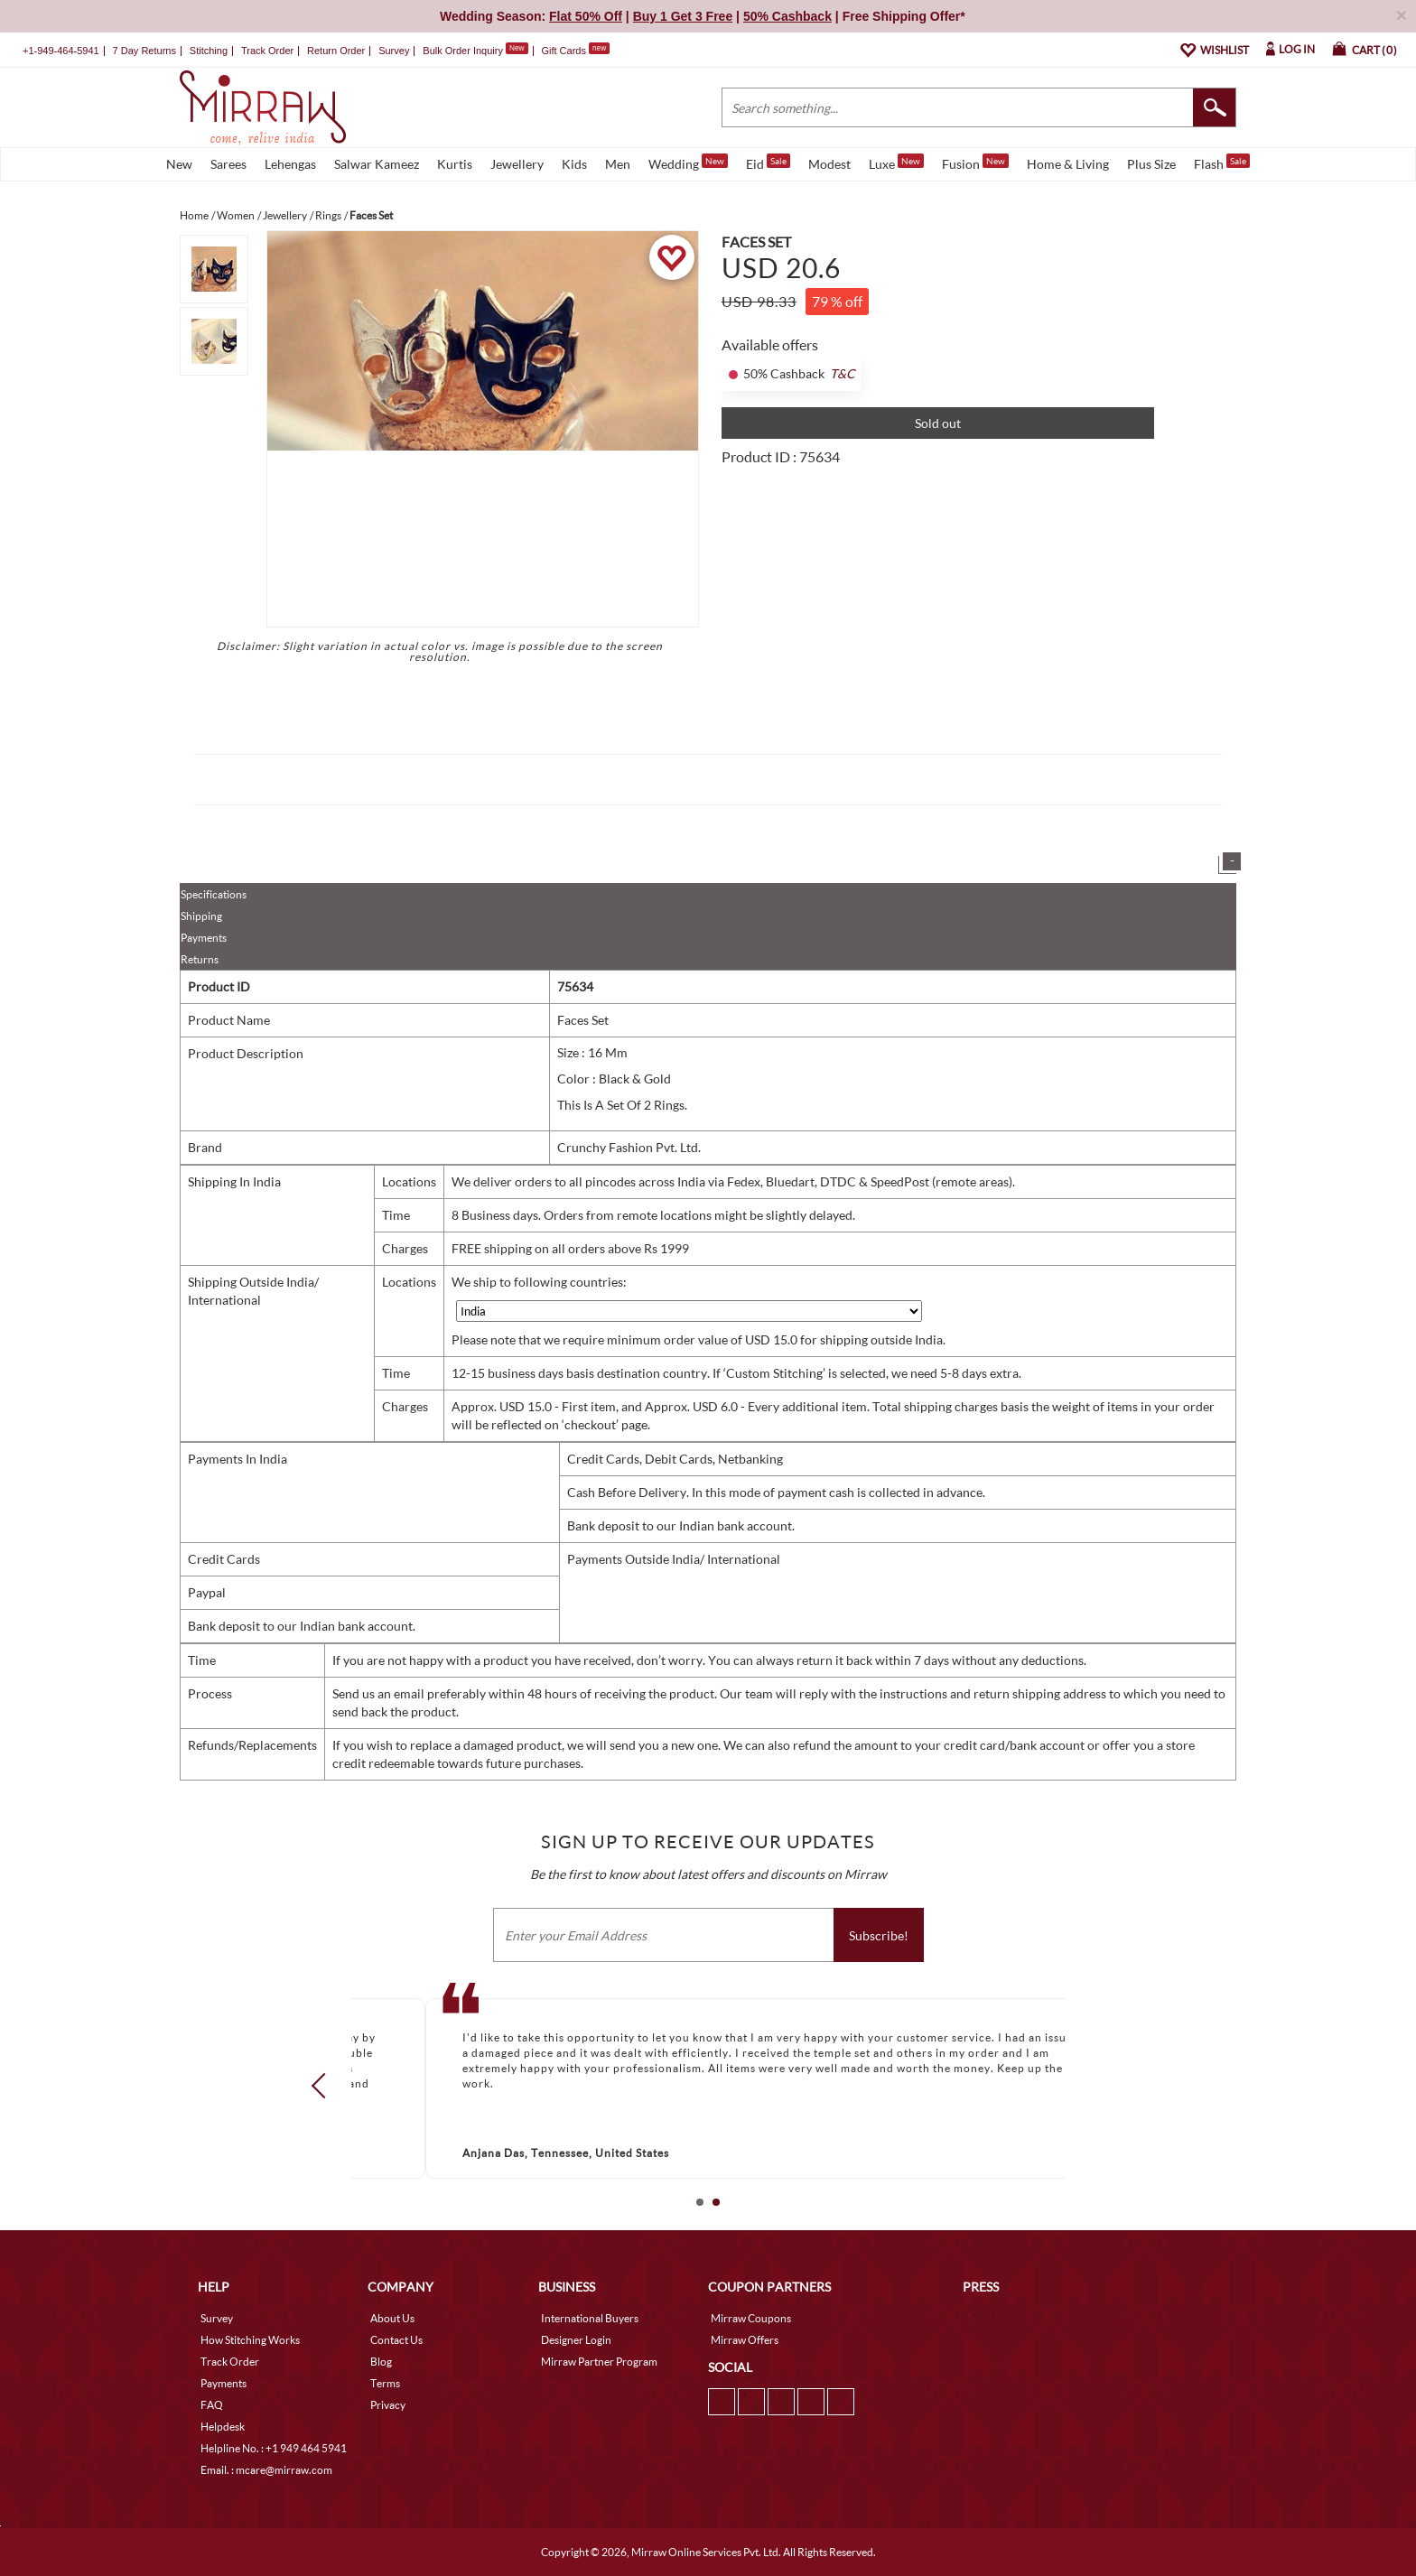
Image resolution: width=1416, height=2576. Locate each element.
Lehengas (290, 164)
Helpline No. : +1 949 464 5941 (273, 2448)
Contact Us (396, 2340)
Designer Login (576, 2340)
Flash (1222, 162)
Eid (768, 162)
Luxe (896, 162)
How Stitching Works (250, 2340)
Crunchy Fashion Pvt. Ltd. (629, 1147)
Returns (200, 959)
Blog (381, 2361)
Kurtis (454, 164)
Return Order (336, 50)
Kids (574, 164)
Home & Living (1068, 164)
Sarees (228, 164)
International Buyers (589, 2318)
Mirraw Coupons (751, 2318)
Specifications (214, 894)
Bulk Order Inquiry (463, 50)
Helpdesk (222, 2426)
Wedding (688, 162)
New (179, 164)
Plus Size (1151, 164)
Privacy (387, 2405)
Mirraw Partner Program (599, 2361)
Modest (829, 164)
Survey (393, 50)
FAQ (211, 2405)
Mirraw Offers (744, 2340)
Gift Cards (575, 50)
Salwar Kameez (376, 164)
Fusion (975, 162)
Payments (204, 937)
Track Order (267, 50)
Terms (385, 2383)
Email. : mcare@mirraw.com (266, 2470)
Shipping (201, 916)
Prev (324, 2084)
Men (617, 164)
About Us (392, 2318)
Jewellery (517, 164)
